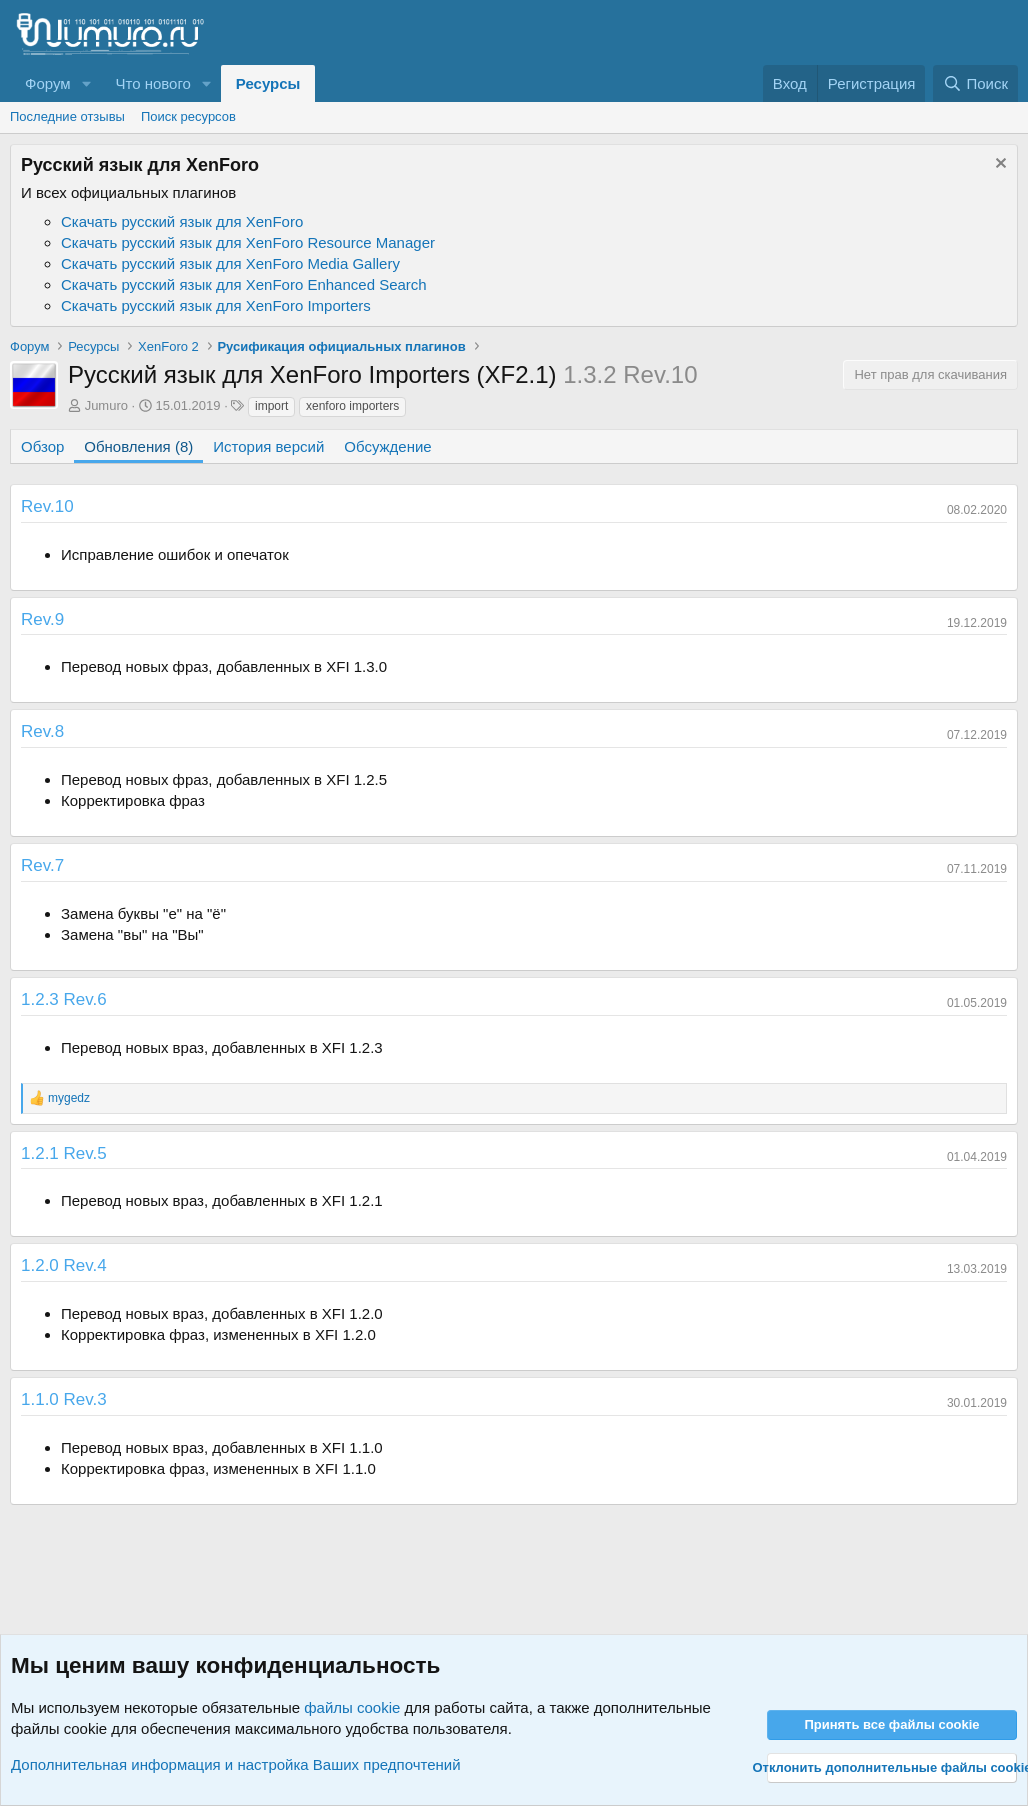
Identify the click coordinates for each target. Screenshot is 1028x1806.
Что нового (152, 83)
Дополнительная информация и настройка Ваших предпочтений (236, 1764)
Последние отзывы (67, 116)
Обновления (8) (138, 446)
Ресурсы (268, 83)
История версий (268, 446)
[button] (86, 83)
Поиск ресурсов (188, 116)
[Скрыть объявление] (998, 165)
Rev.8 (42, 731)
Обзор (42, 446)
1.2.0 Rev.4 (64, 1265)
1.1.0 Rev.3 (64, 1399)
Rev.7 (42, 865)
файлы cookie (352, 1707)
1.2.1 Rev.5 (64, 1153)
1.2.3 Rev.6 (64, 999)
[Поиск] (975, 83)
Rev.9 (42, 619)
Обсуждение (387, 446)
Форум (48, 83)
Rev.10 (47, 506)
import (271, 406)
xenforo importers (352, 406)
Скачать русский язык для (182, 221)
